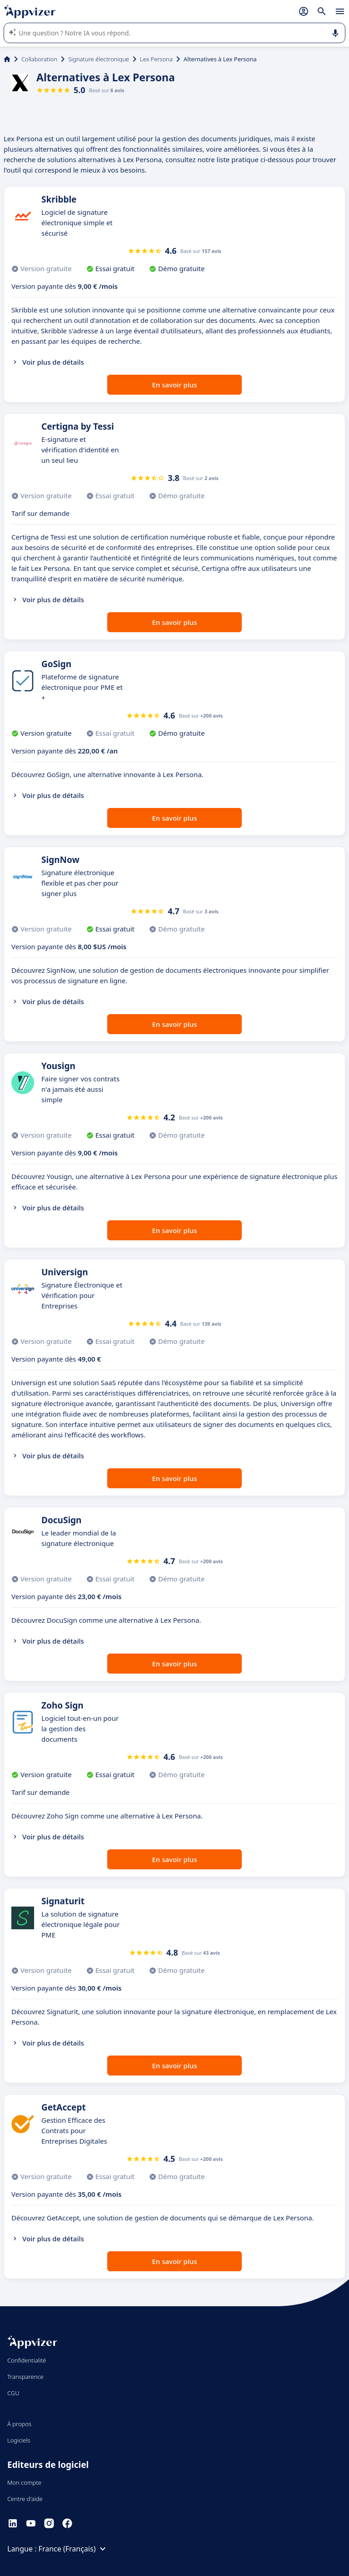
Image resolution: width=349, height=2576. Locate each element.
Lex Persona (156, 59)
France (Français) (74, 2548)
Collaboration (39, 59)
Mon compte (24, 2482)
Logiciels (18, 2440)
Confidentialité (26, 2360)
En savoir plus (174, 384)
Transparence (25, 2377)
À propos (19, 2424)
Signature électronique (98, 59)
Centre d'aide (25, 2499)
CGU (13, 2393)
